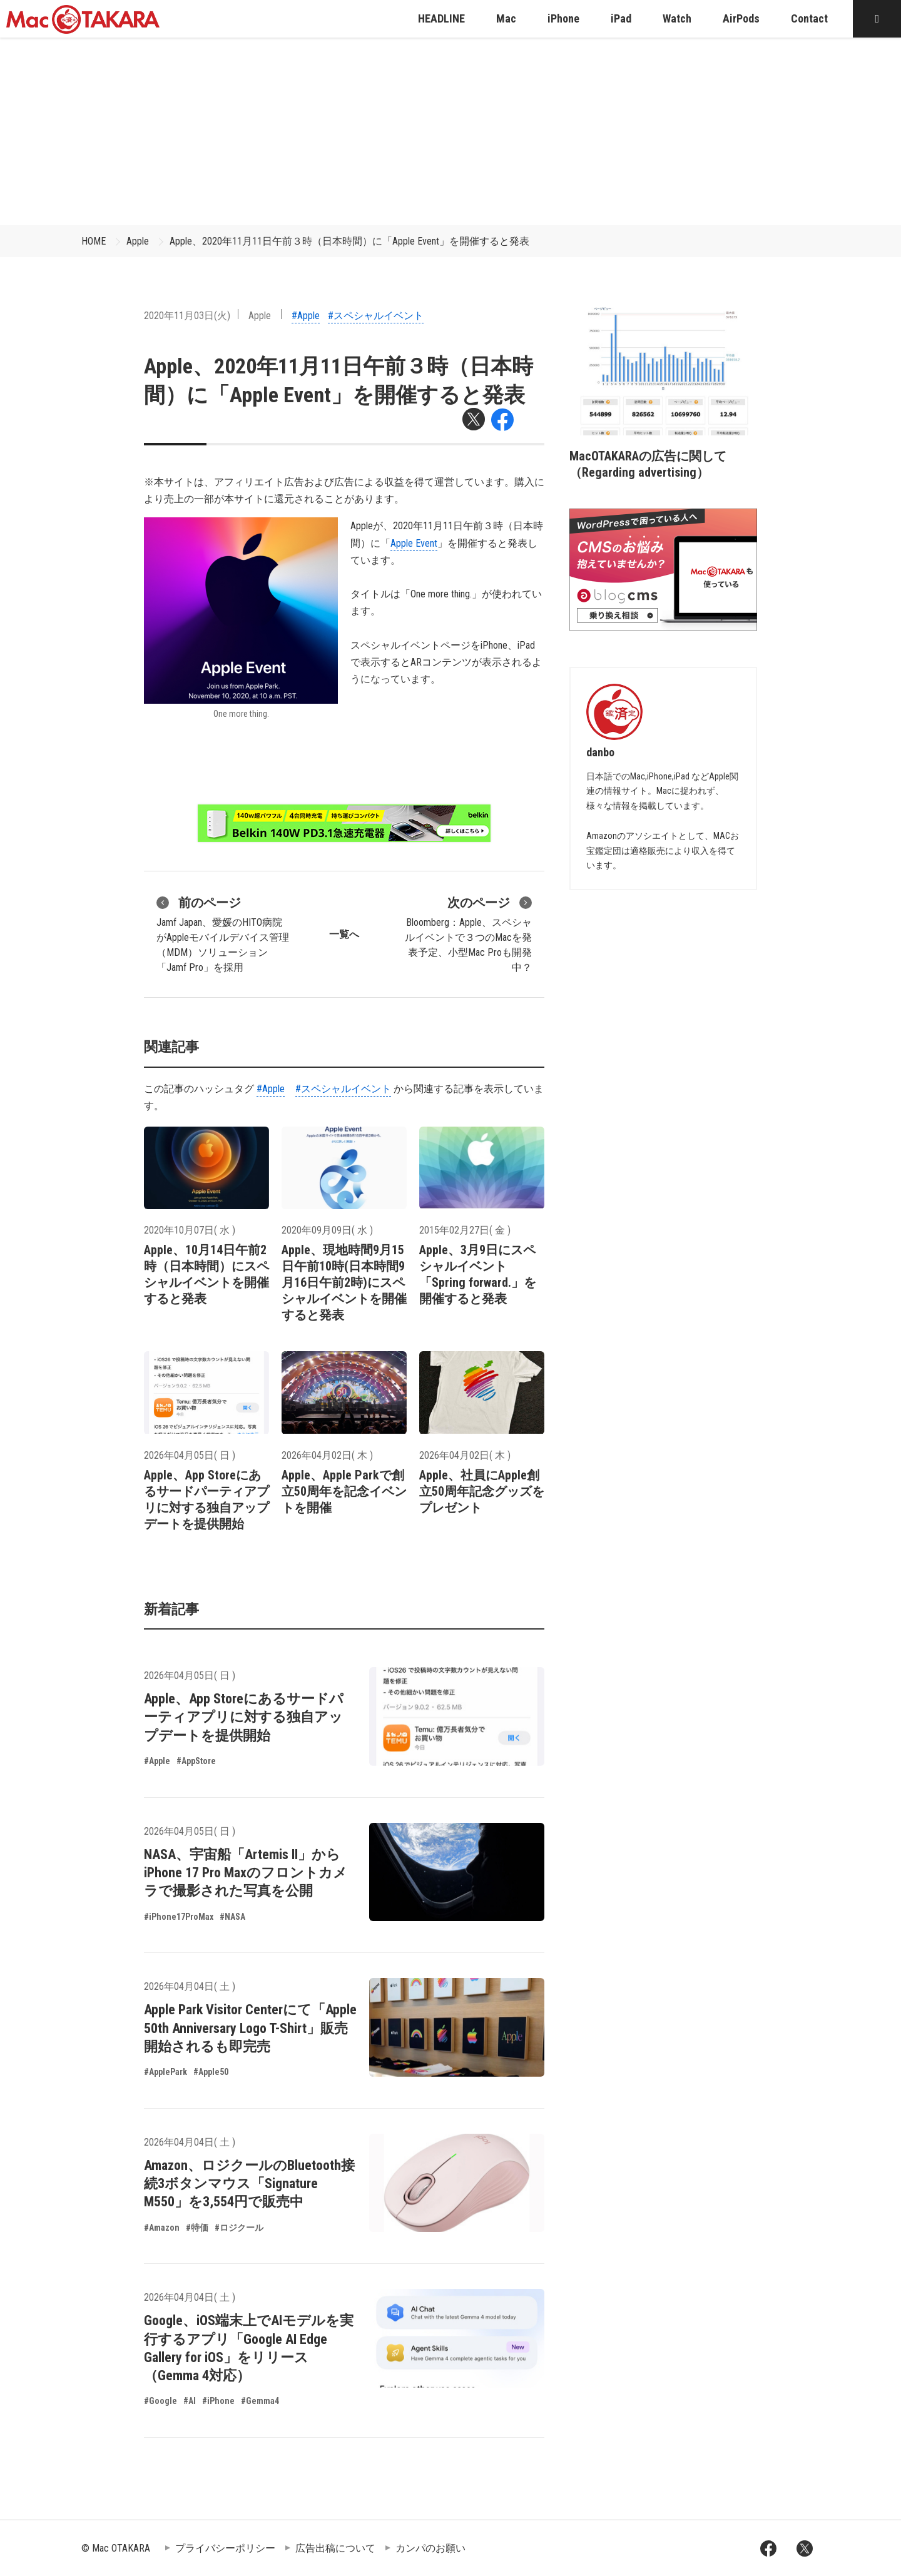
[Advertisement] (450, 131)
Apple (137, 241)
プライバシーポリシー (225, 2548)
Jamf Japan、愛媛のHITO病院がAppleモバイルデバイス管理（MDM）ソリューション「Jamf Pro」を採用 (222, 933)
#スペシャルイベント (376, 316)
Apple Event (413, 543)
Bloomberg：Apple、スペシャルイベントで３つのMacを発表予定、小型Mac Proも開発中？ (468, 933)
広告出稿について (335, 2548)
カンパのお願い (430, 2548)
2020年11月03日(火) (187, 316)
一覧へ (344, 934)
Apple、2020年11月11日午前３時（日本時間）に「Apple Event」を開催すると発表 (349, 241)
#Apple (306, 316)
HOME (93, 241)
